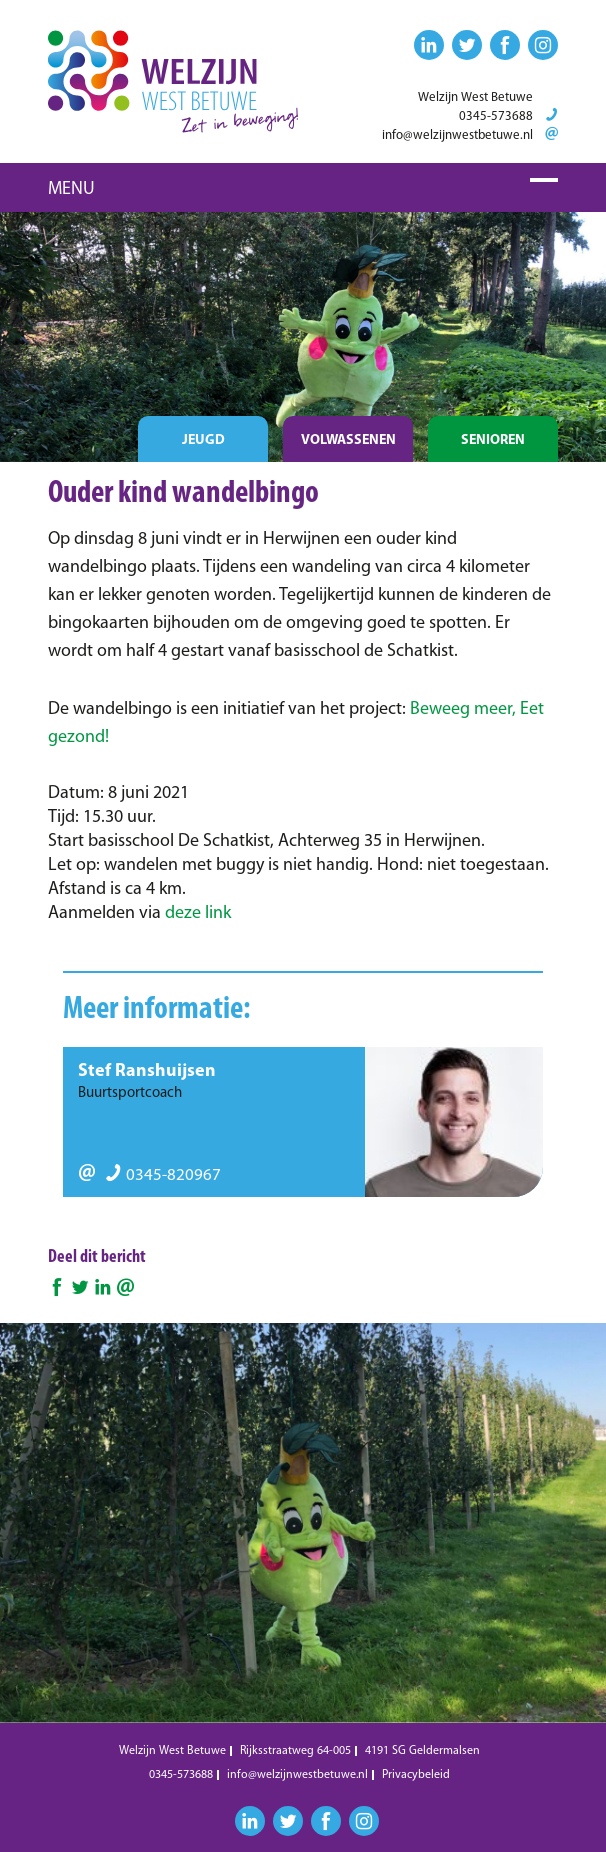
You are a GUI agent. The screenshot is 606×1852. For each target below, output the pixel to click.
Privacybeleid (416, 1775)
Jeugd (203, 440)
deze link (198, 913)
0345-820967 (163, 1175)
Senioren (493, 440)
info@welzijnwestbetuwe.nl (457, 135)
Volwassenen (348, 440)
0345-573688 (496, 116)
